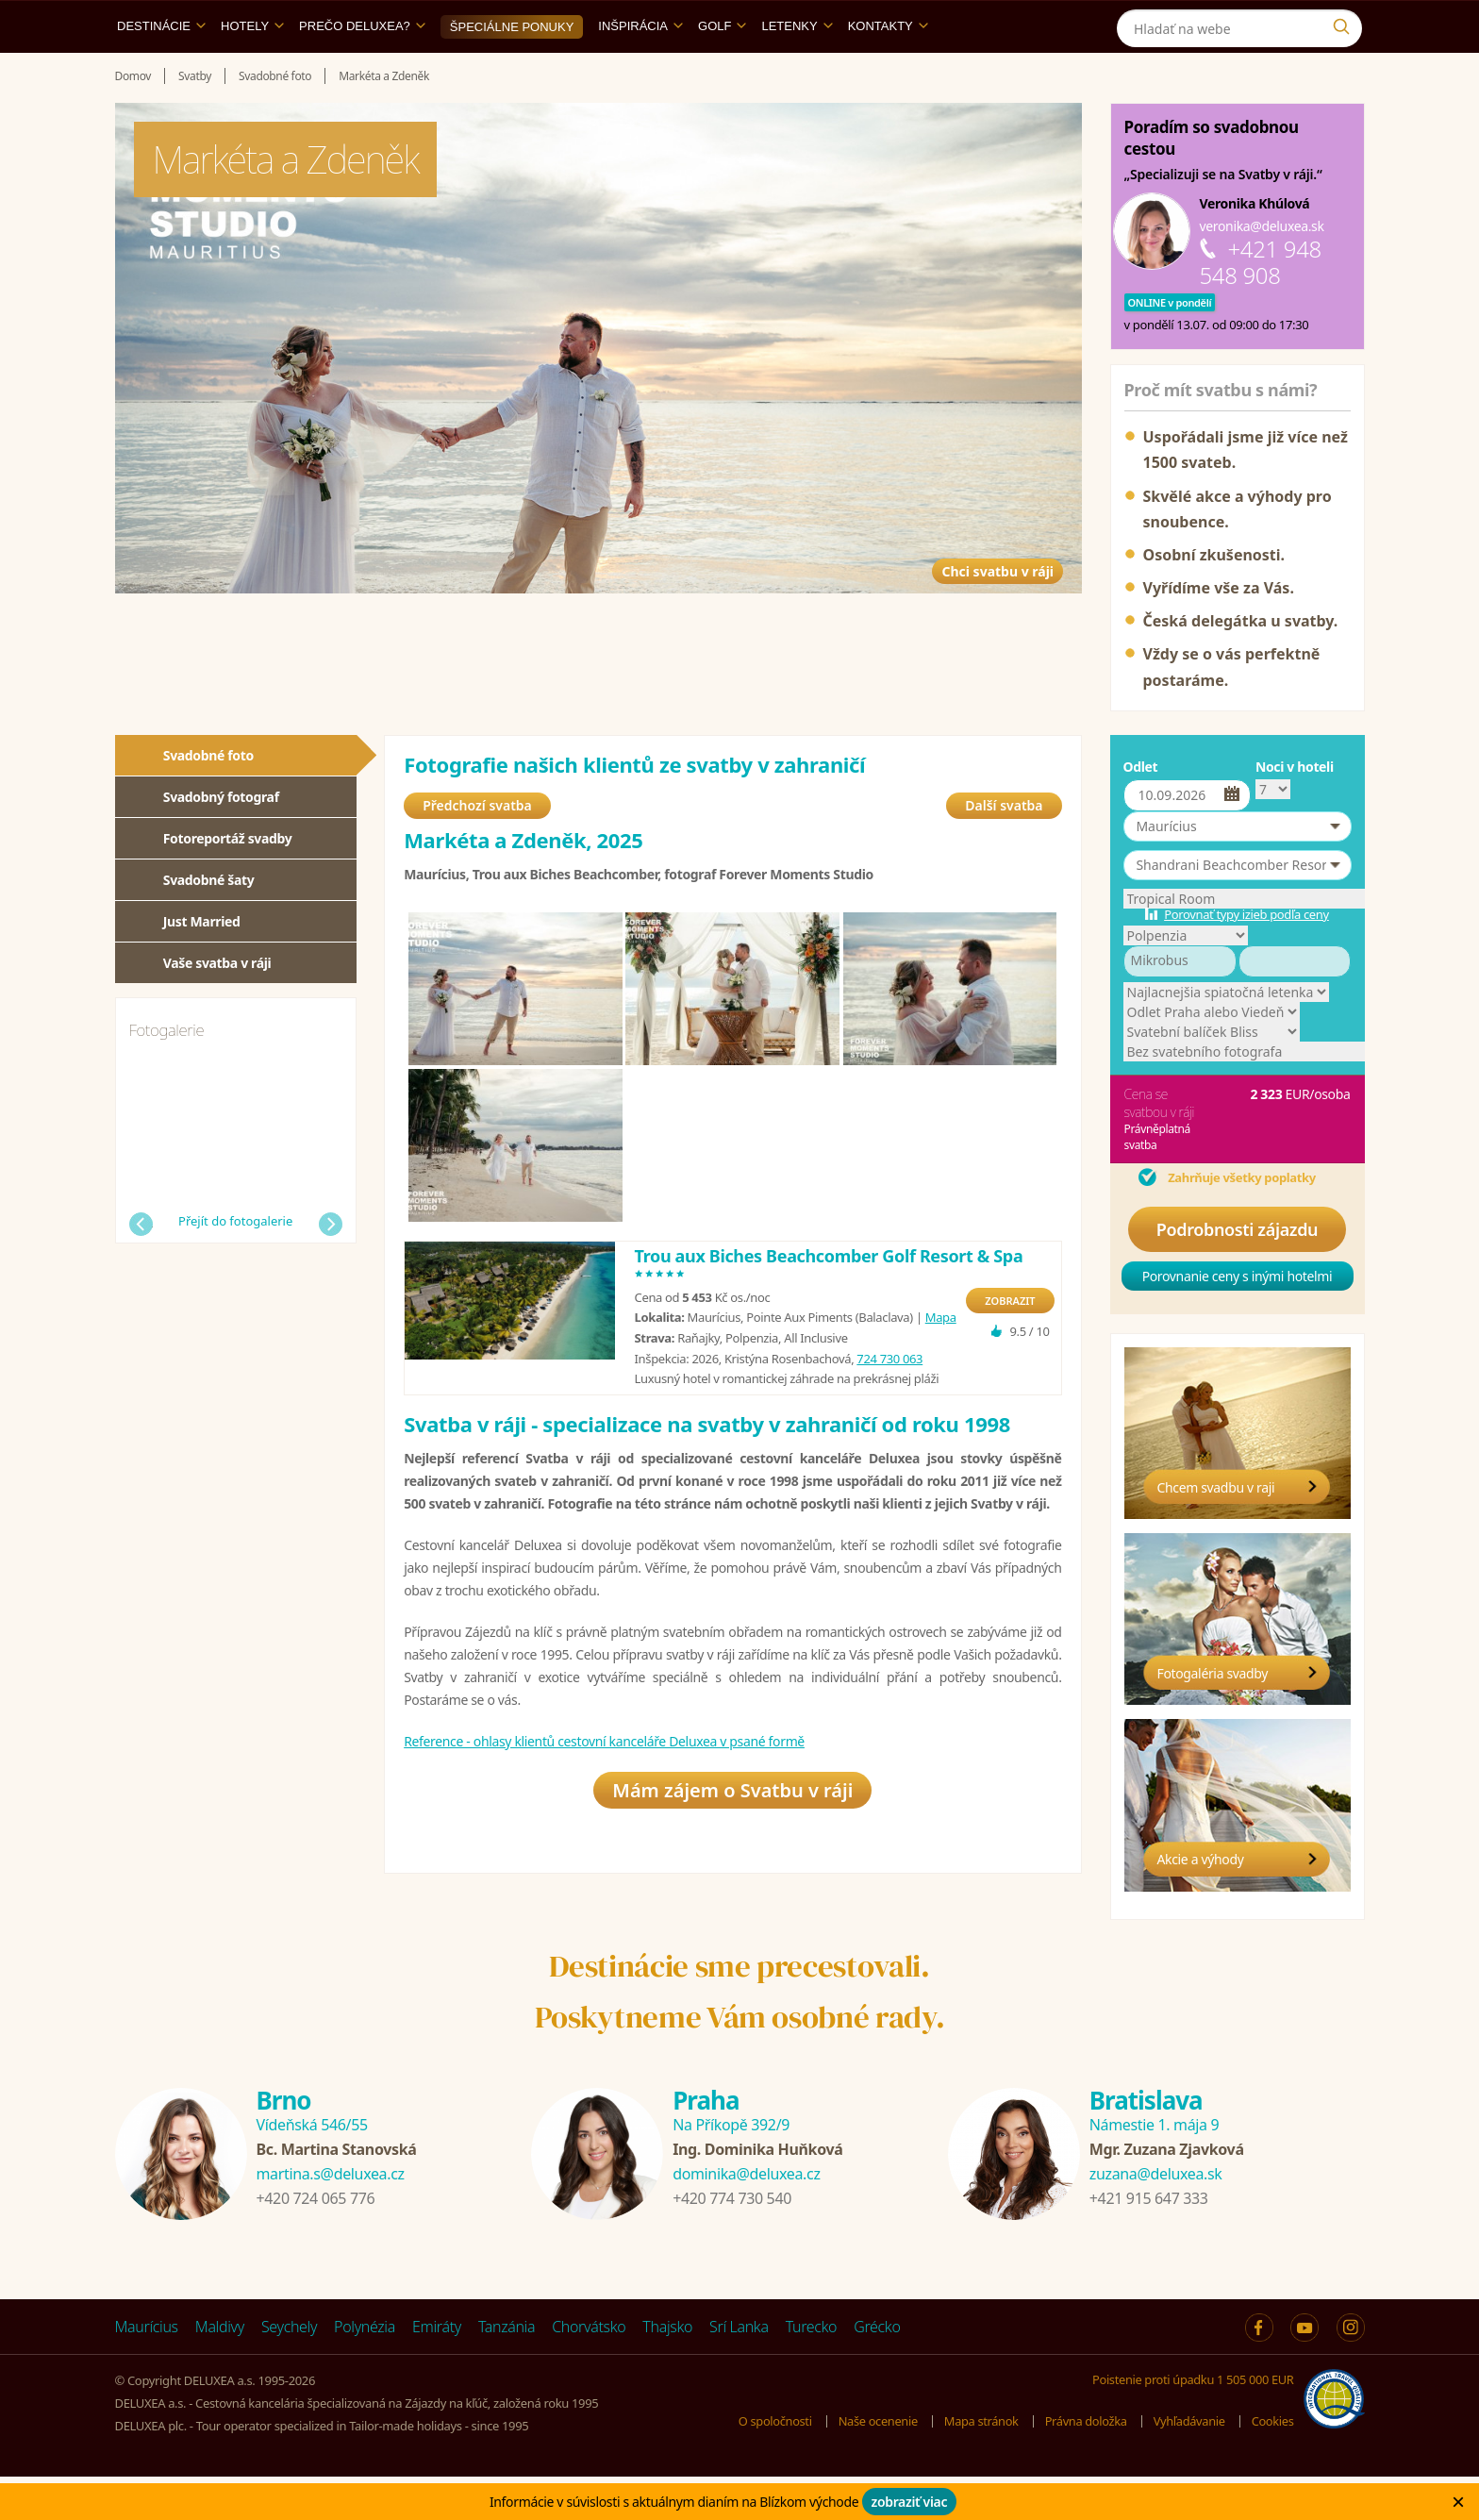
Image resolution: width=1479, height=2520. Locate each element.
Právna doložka (1083, 2464)
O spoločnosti (771, 2464)
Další (330, 1267)
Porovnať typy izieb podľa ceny (1246, 957)
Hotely (252, 69)
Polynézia (364, 2370)
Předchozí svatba (477, 858)
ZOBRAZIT (1010, 1353)
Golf (722, 69)
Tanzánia (506, 2370)
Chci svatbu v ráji (959, 588)
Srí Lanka (739, 2370)
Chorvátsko (588, 2370)
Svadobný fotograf (221, 840)
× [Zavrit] (1458, 2501)
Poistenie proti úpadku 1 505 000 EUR (1192, 2422)
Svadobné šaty (209, 923)
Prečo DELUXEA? (362, 69)
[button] (1237, 870)
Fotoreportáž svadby (227, 882)
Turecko (812, 2370)
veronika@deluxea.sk (1262, 269)
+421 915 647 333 (1148, 2241)
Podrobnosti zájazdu (1237, 1272)
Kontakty (888, 69)
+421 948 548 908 (1260, 305)
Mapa (940, 1369)
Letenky (796, 69)
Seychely (289, 2370)
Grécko (877, 2370)
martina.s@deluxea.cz (331, 2217)
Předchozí (141, 1267)
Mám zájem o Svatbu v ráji (732, 1852)
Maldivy (219, 2370)
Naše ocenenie (874, 2464)
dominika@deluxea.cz (746, 2217)
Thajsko (667, 2370)
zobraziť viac (910, 2502)
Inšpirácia (640, 69)
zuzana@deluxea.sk (1155, 2217)
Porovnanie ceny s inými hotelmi (1237, 1319)
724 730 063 (889, 1411)
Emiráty (436, 2370)
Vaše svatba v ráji (217, 1006)
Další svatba (1003, 858)
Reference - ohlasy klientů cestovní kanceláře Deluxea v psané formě (604, 1794)
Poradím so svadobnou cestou (1211, 181)
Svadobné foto (208, 799)
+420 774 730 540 (732, 2241)
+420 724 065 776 (316, 2241)
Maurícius (146, 2370)
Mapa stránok (979, 2464)
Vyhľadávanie (1188, 2464)
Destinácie (161, 69)
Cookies (1272, 2464)
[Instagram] (1345, 22)
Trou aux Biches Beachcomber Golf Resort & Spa (829, 1318)
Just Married (202, 965)
